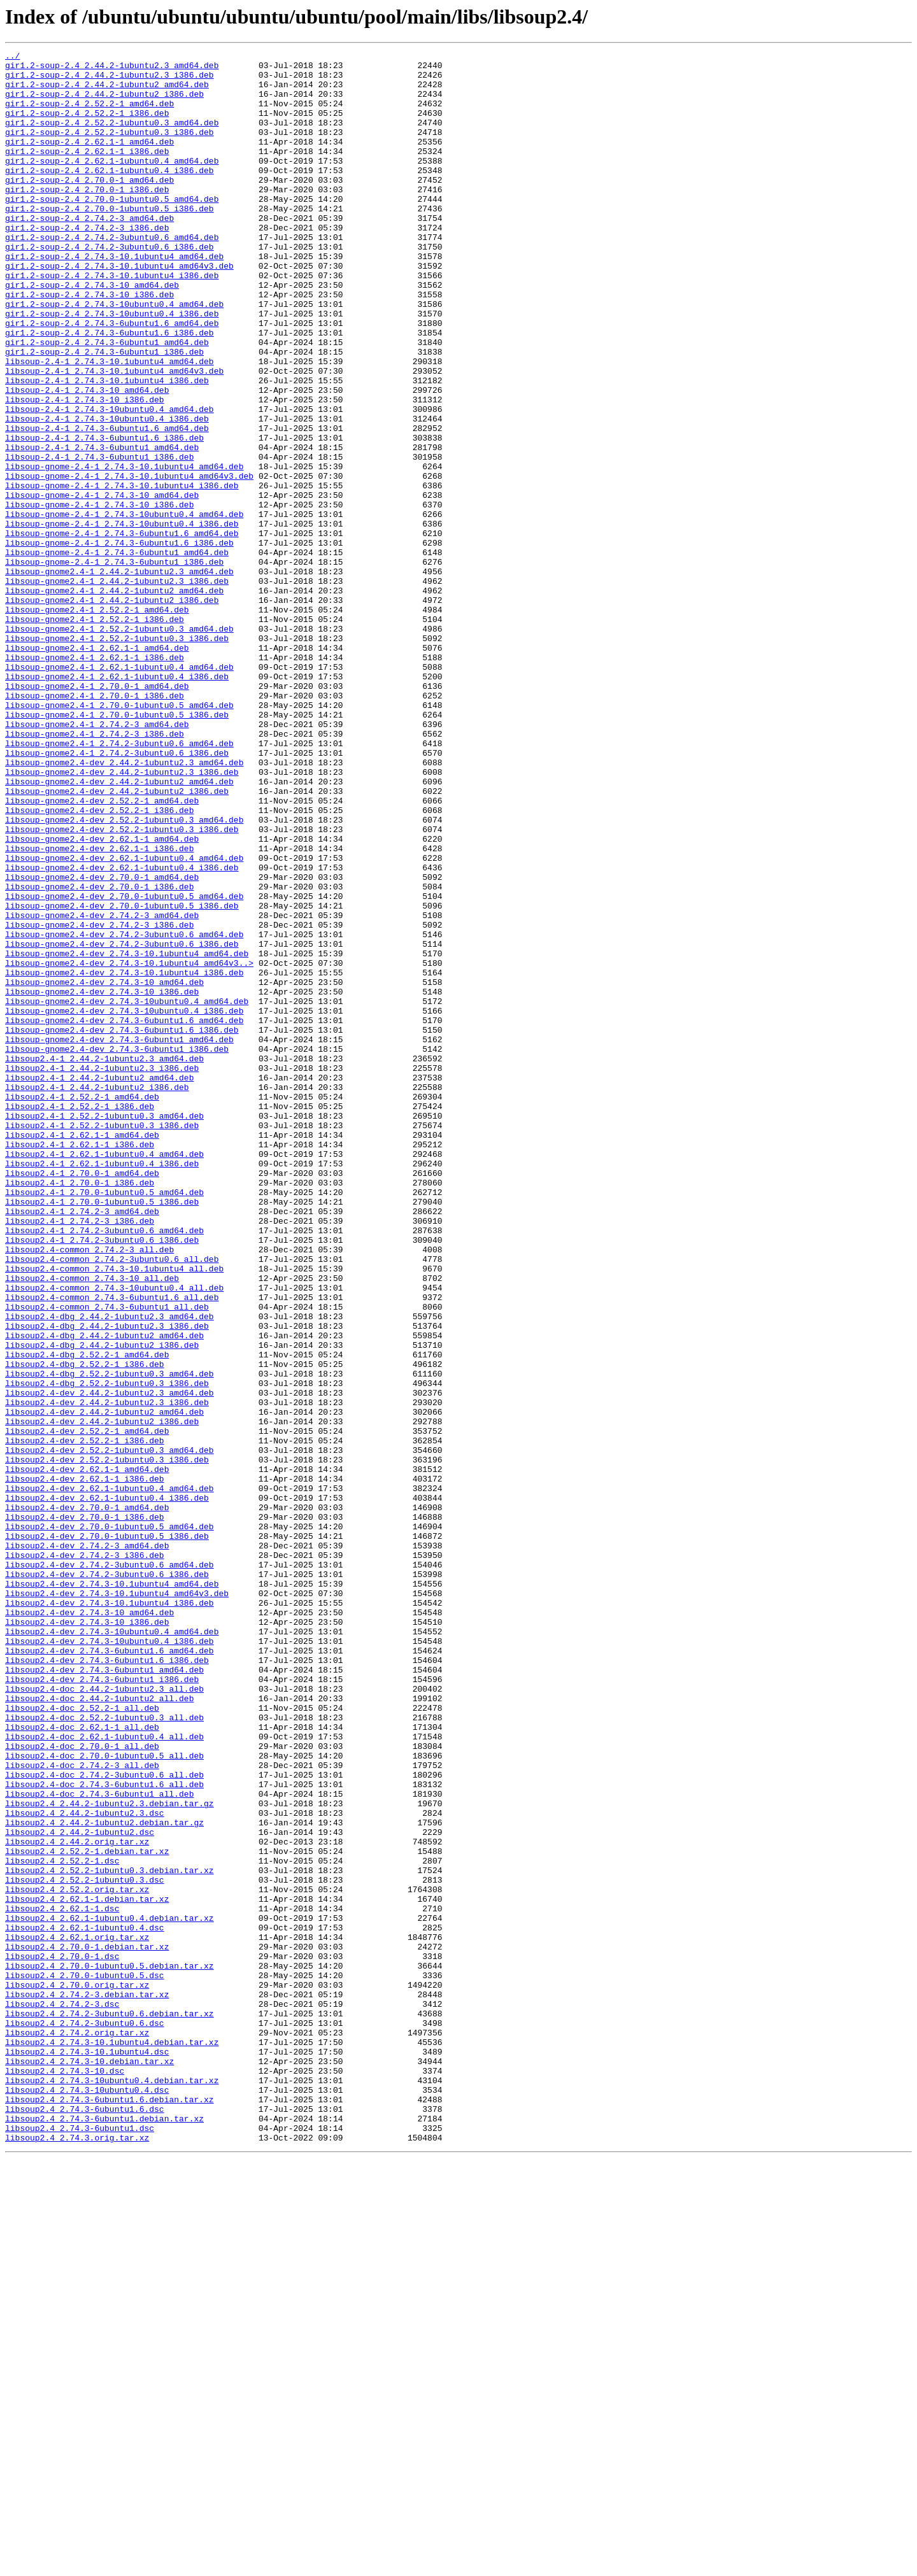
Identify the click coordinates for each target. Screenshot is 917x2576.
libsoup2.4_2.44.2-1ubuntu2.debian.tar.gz (104, 2177)
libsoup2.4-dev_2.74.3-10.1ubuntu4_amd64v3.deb (117, 1902)
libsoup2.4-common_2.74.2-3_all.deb (89, 1490)
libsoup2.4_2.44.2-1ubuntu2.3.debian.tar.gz (109, 2154)
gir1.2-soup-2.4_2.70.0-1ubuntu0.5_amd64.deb (111, 229)
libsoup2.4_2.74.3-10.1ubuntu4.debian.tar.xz (111, 2441)
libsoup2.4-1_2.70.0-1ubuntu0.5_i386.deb (102, 1432)
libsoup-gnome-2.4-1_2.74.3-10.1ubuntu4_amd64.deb (124, 550)
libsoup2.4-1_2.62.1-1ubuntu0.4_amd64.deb (104, 1375)
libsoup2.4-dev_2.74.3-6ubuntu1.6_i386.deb (107, 1982)
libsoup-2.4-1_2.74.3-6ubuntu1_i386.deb (99, 538)
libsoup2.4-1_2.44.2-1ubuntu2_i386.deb (97, 1295)
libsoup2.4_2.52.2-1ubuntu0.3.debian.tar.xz (109, 2234)
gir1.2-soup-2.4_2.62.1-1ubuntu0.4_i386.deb (109, 195)
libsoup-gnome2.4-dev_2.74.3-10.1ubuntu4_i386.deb (124, 1157)
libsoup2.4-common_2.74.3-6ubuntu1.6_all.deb (111, 1547)
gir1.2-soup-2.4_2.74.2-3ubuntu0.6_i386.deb (109, 286)
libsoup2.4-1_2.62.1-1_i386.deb (79, 1363)
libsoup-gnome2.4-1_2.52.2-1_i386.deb (94, 733)
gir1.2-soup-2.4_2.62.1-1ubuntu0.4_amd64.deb (111, 183)
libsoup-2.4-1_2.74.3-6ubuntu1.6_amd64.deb (107, 504)
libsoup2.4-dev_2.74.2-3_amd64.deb (87, 1845)
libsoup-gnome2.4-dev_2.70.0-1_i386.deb (99, 1054)
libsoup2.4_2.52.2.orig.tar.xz (77, 2257)
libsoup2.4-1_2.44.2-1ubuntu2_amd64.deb (99, 1283)
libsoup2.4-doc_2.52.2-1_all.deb (82, 2040)
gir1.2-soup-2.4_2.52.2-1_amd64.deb (89, 114)
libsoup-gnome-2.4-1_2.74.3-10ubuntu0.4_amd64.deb (124, 607)
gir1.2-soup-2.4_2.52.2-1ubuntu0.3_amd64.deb (111, 137)
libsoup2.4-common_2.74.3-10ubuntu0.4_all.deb (114, 1535)
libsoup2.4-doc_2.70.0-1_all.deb (82, 2085)
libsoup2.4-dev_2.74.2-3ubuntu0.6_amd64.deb (109, 1868)
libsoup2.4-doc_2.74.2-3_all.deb (82, 2108)
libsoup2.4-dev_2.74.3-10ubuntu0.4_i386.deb (109, 1959)
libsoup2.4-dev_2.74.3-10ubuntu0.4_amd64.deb (111, 1948)
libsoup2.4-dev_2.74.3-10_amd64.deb (89, 1925)
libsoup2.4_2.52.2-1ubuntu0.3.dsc (84, 2246)
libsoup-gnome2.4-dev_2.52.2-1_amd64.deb (102, 951)
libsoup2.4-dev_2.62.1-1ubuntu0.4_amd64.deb (109, 1776)
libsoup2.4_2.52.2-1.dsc (62, 2223)
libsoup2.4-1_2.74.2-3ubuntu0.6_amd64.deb (104, 1467)
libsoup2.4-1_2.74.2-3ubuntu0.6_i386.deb (102, 1478)
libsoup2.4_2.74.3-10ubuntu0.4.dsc (87, 2498)
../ (12, 57)
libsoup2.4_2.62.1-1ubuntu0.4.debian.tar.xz (109, 2292)
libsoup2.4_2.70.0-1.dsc (62, 2338)
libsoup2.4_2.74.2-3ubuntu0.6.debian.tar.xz (109, 2406)
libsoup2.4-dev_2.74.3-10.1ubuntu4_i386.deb (109, 1914)
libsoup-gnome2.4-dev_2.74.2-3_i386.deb (99, 1100)
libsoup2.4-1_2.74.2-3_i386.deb (79, 1455)
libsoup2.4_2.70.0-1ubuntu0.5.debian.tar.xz (109, 2349)
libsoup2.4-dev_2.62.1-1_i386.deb (84, 1765)
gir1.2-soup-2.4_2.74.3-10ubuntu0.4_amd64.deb (114, 355)
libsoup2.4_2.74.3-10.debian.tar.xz (89, 2464)
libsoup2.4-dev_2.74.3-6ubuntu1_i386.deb (102, 2005)
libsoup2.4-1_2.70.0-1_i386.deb (79, 1409)
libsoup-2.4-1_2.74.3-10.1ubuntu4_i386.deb (107, 447)
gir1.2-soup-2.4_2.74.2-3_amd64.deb (89, 252)
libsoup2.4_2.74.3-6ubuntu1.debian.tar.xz (104, 2532)
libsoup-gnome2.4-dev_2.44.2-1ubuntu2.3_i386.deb (122, 917)
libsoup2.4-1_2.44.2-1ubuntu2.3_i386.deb (102, 1272)
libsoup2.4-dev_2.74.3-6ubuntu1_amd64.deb (104, 1994)
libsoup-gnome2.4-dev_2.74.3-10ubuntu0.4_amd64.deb (126, 1192)
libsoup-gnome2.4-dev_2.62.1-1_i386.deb (99, 1008)
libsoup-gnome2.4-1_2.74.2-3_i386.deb (94, 871)
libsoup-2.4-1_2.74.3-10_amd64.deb (87, 458)
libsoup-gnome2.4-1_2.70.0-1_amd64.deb (97, 813)
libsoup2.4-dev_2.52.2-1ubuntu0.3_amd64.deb (109, 1730)
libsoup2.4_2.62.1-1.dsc (62, 2280)
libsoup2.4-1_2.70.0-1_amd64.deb (82, 1398)
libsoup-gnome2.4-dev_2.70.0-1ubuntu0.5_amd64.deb (124, 1066)
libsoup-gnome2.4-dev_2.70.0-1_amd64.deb (102, 1043)
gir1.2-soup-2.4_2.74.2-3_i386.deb (87, 263)
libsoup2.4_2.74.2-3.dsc (62, 2395)
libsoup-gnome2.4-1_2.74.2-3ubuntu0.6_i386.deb (117, 894)
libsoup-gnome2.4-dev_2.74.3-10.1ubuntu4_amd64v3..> (129, 1146)
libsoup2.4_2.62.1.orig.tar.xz (77, 2315)
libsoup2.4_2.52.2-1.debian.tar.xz (87, 2212)
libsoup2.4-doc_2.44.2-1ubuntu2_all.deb (99, 2028)
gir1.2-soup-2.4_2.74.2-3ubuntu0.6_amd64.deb (111, 275)
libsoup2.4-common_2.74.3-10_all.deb (92, 1524)
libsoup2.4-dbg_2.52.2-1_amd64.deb (87, 1616)
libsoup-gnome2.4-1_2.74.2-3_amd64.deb (97, 859)
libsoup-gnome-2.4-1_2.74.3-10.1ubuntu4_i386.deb (122, 573)
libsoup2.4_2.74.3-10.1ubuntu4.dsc (87, 2452)
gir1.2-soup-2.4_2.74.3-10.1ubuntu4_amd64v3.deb (119, 309)
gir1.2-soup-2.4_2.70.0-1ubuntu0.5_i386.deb (109, 240)
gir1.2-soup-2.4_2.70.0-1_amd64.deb (89, 206)
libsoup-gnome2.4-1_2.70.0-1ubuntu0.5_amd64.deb (119, 836)
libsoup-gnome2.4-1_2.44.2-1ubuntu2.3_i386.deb (117, 687)
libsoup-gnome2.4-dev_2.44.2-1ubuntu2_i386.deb (117, 939)
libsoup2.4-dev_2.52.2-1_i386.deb (84, 1719)
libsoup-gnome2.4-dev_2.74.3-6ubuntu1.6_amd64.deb (124, 1215)
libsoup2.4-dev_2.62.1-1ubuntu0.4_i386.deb (107, 1788)
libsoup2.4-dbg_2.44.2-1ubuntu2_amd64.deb (104, 1593)
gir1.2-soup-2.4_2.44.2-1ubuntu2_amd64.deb (107, 91)
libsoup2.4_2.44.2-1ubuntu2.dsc (79, 2189)
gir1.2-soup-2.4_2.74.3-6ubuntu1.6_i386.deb (109, 389)
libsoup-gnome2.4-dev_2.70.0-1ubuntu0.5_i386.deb (122, 1077)
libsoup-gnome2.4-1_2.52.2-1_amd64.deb (97, 722)
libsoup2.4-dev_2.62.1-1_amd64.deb (87, 1753)
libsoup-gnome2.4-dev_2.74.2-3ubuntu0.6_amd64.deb (124, 1111)
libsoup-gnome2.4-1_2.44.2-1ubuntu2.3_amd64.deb (119, 676)
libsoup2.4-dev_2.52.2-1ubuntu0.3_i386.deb (107, 1742)
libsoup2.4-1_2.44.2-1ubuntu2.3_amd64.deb (104, 1260)
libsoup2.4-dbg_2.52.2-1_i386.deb (84, 1627)
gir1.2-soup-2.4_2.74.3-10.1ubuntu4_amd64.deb (114, 298)
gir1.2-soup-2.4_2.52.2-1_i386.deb (87, 126)
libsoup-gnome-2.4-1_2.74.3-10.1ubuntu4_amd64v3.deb (129, 561)
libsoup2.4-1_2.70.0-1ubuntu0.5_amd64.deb (104, 1421)
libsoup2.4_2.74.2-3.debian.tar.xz (87, 2383)
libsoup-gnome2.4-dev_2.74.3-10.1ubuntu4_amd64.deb (126, 1134)
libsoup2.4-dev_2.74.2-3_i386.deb (84, 1856)
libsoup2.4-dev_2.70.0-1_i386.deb (84, 1810)
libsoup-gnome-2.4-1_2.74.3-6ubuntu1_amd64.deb (117, 653)
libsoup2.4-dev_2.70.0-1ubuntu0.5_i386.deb (107, 1833)
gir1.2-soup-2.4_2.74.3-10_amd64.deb (92, 332)
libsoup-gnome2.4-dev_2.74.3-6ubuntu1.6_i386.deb (122, 1226)
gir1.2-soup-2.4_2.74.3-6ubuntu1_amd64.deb (107, 401)
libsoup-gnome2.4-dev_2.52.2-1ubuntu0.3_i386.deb (122, 985)
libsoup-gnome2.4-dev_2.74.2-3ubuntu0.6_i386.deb (122, 1123)
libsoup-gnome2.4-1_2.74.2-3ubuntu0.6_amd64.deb (119, 882)
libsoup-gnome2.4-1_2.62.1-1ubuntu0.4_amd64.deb (119, 790)
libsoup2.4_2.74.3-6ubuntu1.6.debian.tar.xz (109, 2510)
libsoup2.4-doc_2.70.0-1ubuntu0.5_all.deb (104, 2097)
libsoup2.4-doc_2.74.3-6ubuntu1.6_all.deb (104, 2131)
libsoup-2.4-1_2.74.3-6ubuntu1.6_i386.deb (104, 515)
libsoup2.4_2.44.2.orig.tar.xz (77, 2200)
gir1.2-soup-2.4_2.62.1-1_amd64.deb (89, 160)
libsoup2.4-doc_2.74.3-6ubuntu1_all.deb (99, 2143)
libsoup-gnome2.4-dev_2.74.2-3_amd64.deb (102, 1088)
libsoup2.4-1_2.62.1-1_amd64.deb (82, 1352)
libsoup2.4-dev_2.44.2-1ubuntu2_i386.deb (102, 1696)
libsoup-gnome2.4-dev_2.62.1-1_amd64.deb (102, 997)
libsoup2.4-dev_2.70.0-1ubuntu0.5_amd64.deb (109, 1822)
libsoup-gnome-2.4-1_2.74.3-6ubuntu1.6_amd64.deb (122, 630)
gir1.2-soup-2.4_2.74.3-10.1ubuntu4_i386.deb (111, 321)
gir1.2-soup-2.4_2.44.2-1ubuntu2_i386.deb (104, 103)
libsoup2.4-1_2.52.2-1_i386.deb (79, 1318)
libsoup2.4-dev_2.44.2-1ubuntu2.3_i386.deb (107, 1673)
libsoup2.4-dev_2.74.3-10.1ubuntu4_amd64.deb (111, 1891)
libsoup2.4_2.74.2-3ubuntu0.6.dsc (84, 2418)
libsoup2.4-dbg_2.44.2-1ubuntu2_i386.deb (102, 1604)
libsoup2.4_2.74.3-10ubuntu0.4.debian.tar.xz (111, 2487)
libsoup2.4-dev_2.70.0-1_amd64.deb (87, 1799)
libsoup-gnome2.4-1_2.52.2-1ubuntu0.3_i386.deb (117, 756)
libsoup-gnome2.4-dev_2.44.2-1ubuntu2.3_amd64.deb (124, 905)
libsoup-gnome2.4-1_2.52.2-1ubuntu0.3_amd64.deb (119, 745)
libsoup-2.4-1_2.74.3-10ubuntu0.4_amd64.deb (109, 481)
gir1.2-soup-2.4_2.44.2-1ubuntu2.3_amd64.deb (111, 68)
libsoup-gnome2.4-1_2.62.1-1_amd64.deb (97, 768)
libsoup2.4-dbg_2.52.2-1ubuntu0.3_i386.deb (107, 1650)
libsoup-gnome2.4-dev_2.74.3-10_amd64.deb (104, 1169)
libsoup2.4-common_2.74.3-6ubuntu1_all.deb (107, 1558)
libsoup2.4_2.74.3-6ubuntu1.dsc (79, 2544)
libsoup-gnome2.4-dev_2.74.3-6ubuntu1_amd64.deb (119, 1237)
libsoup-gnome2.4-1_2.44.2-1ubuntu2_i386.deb (111, 710)
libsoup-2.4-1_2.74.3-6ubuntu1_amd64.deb (102, 527)
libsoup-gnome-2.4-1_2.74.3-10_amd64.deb (102, 584)
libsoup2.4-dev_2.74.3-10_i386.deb (87, 1937)
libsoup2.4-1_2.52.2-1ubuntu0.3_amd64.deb (104, 1329)
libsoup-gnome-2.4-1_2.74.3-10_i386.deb (99, 596)
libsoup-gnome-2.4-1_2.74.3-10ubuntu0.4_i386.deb (122, 619)
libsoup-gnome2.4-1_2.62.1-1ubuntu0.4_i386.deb (117, 802)
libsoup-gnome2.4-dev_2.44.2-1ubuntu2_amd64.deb (119, 928)
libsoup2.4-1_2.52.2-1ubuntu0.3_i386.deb (102, 1341)
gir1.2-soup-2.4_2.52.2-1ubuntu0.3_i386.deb (109, 149)
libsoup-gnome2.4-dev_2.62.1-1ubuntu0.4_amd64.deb (124, 1020)
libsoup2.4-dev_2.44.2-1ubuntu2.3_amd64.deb (109, 1661)
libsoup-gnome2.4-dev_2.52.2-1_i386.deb (99, 962)
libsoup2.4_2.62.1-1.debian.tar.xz (87, 2269)
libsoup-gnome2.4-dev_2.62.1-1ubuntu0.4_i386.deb (122, 1031)
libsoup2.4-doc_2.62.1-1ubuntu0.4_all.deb (104, 2074)
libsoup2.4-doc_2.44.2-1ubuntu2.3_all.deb (104, 2017)
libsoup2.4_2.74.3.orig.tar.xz (77, 2555)
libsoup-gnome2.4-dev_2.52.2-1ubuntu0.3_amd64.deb (124, 974)
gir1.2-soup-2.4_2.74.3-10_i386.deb (89, 344)
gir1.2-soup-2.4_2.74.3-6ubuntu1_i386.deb (104, 412)
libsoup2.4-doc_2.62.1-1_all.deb (82, 2063)
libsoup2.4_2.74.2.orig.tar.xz (77, 2429)
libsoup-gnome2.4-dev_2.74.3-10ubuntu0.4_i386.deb (124, 1203)
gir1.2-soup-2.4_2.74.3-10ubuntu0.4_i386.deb (111, 366)
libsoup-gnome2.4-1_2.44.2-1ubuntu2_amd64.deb (114, 699)
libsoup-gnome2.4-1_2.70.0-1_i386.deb (94, 825)
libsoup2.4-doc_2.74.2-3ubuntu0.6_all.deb (104, 2120)
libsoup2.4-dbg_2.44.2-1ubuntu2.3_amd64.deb (109, 1570)
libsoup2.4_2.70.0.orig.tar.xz (77, 2372)
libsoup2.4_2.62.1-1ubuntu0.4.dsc (84, 2303)
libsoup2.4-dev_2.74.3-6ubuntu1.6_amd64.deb (109, 1971)
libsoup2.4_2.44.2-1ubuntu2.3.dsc (84, 2166)
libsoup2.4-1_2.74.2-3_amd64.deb (82, 1444)
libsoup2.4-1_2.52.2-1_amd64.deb (82, 1306)
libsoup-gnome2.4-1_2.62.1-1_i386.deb (94, 779)
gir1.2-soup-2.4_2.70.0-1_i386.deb (87, 217)
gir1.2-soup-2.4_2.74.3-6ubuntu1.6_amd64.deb (111, 378)
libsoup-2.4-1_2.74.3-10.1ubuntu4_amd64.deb (109, 424)
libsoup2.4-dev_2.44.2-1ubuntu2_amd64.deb (104, 1684)
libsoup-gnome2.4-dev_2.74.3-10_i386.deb (102, 1180)
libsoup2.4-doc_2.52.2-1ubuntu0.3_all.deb (104, 2051)
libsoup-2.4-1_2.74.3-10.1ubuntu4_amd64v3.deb (114, 435)
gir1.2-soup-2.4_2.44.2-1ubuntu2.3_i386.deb (109, 80)
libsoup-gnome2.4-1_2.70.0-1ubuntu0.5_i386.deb (117, 848)
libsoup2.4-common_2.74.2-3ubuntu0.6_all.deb (111, 1501)
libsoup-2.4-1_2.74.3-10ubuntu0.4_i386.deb (107, 493)
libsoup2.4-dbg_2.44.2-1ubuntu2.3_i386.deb (107, 1581)
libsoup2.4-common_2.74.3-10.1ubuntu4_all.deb (114, 1512)
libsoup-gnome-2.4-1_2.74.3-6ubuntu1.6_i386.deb (119, 642)
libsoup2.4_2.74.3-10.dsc (64, 2475)
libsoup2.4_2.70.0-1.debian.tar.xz (87, 2326)
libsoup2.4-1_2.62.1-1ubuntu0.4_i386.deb (102, 1386)
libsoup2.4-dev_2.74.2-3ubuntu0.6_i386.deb (107, 1879)
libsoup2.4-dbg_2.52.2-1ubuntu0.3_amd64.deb (109, 1639)
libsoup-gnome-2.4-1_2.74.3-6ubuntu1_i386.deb (114, 664)
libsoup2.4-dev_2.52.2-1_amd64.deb (87, 1707)
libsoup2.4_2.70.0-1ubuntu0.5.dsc (84, 2361)
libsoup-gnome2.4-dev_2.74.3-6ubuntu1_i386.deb (117, 1249)
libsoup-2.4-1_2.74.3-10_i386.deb (84, 470)
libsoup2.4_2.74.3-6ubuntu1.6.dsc (84, 2521)
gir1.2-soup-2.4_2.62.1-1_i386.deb (87, 172)
